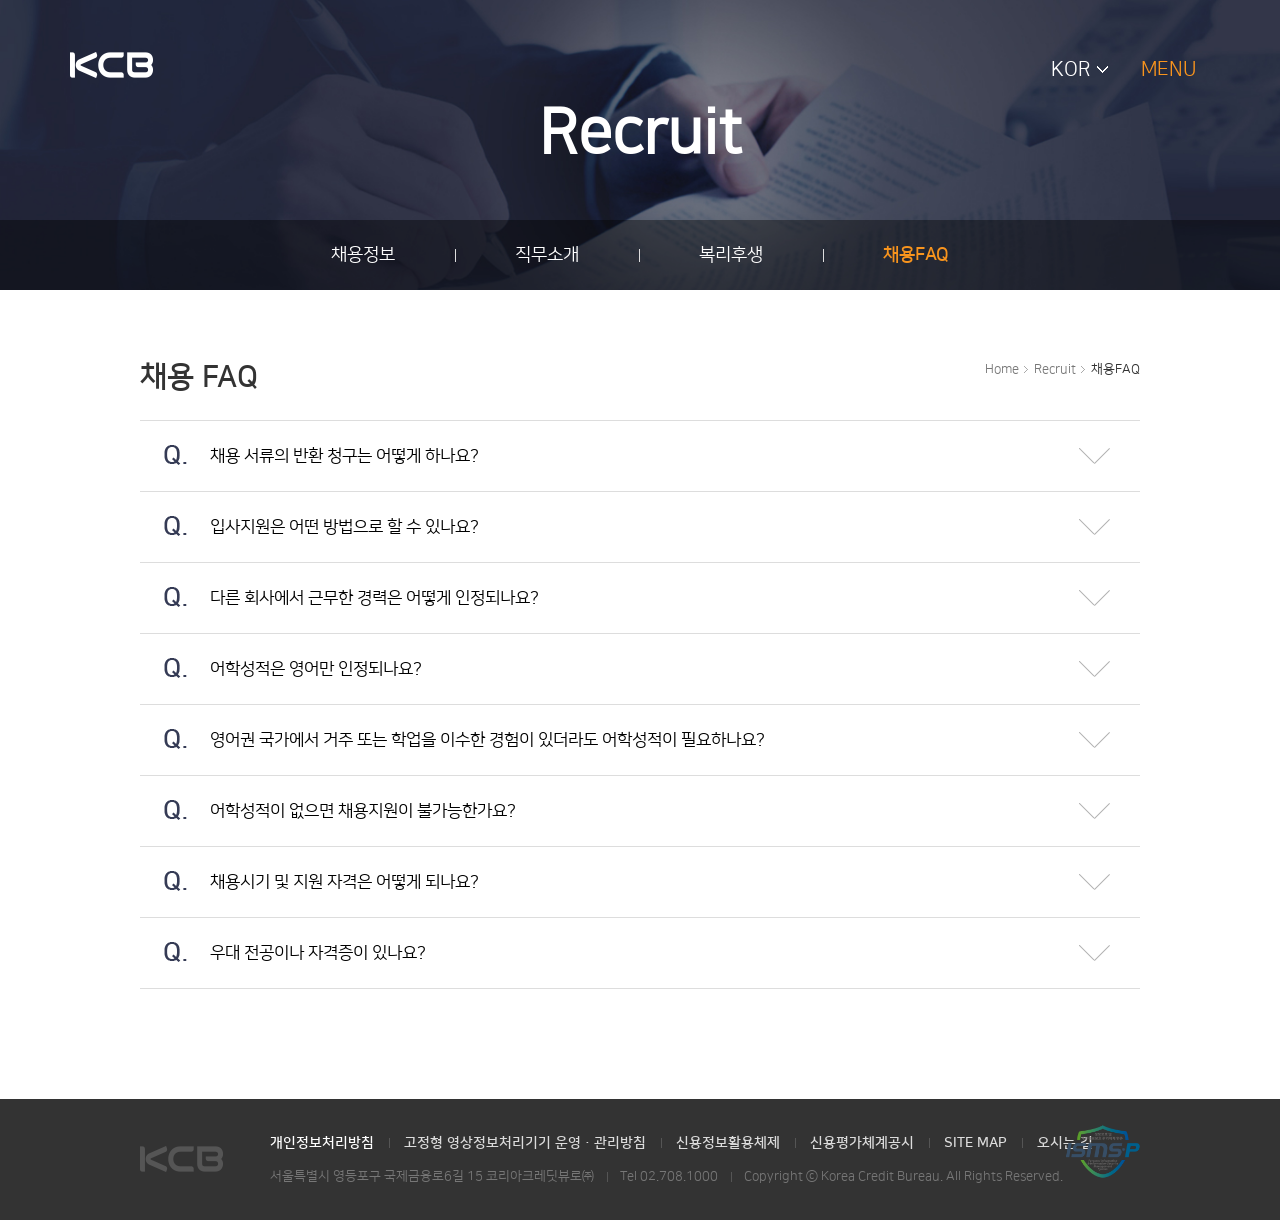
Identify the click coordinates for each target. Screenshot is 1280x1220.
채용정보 (363, 255)
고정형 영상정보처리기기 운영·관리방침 (525, 1143)
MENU (1168, 69)
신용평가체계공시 (862, 1143)
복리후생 (731, 255)
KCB (111, 67)
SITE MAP (975, 1143)
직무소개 (547, 255)
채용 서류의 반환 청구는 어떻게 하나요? (309, 443)
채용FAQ (916, 255)
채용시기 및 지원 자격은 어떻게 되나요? (309, 869)
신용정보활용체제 (728, 1143)
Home (1002, 369)
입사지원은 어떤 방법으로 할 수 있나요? (309, 514)
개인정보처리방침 (322, 1143)
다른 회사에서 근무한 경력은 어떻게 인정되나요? (339, 585)
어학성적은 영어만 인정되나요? (281, 656)
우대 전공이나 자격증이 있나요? (283, 940)
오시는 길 (1065, 1143)
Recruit (1055, 369)
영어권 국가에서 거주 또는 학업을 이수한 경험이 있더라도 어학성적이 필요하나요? (452, 727)
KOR (1071, 69)
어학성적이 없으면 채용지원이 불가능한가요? (328, 798)
